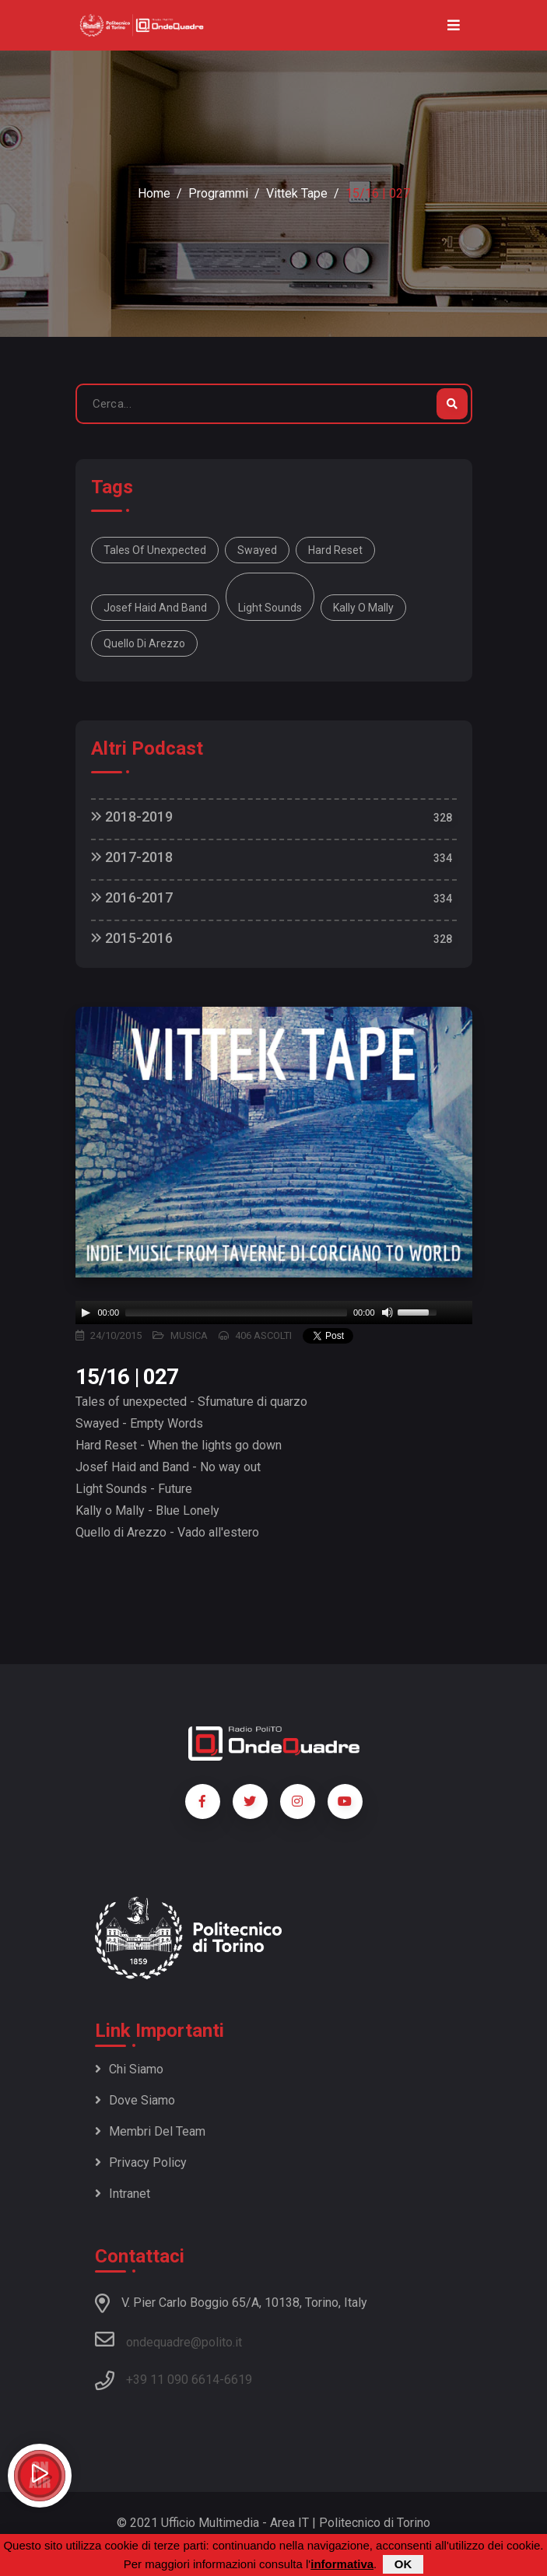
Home (154, 193)
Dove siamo (135, 2100)
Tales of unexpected (154, 550)
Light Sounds (270, 607)
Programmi (218, 193)
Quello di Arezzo (144, 643)
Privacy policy (141, 2162)
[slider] (236, 1312)
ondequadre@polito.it (168, 2339)
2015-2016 (132, 938)
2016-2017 (132, 897)
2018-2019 (132, 816)
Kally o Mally (363, 607)
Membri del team (150, 2131)
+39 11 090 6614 (172, 2379)
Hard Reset (335, 550)
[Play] (85, 1312)
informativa (341, 2564)
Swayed (257, 550)
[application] (273, 1312)
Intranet (122, 2193)
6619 (238, 2379)
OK (403, 2564)
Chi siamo (129, 2069)
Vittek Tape (297, 193)
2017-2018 (132, 857)
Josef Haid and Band (155, 607)
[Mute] (387, 1312)
